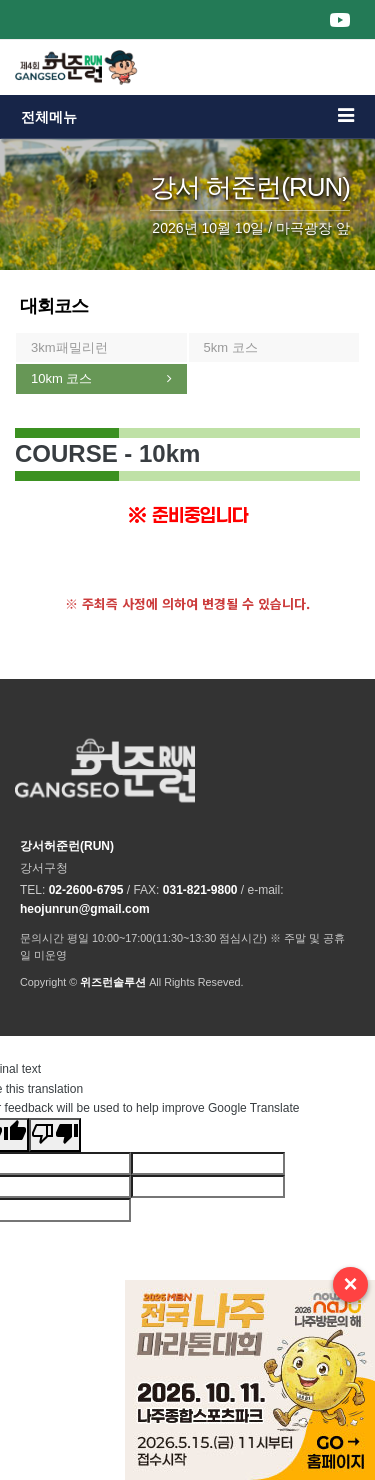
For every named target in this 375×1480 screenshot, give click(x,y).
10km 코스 (61, 378)
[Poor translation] (55, 1135)
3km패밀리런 (69, 347)
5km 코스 (231, 347)
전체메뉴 (187, 115)
